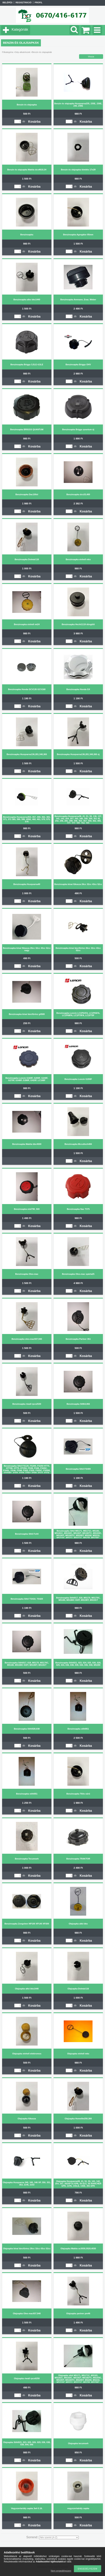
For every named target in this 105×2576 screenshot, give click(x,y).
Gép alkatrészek (22, 52)
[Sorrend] (59, 2537)
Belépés (7, 2)
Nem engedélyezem (61, 2570)
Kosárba (34, 121)
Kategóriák (20, 29)
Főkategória (7, 52)
